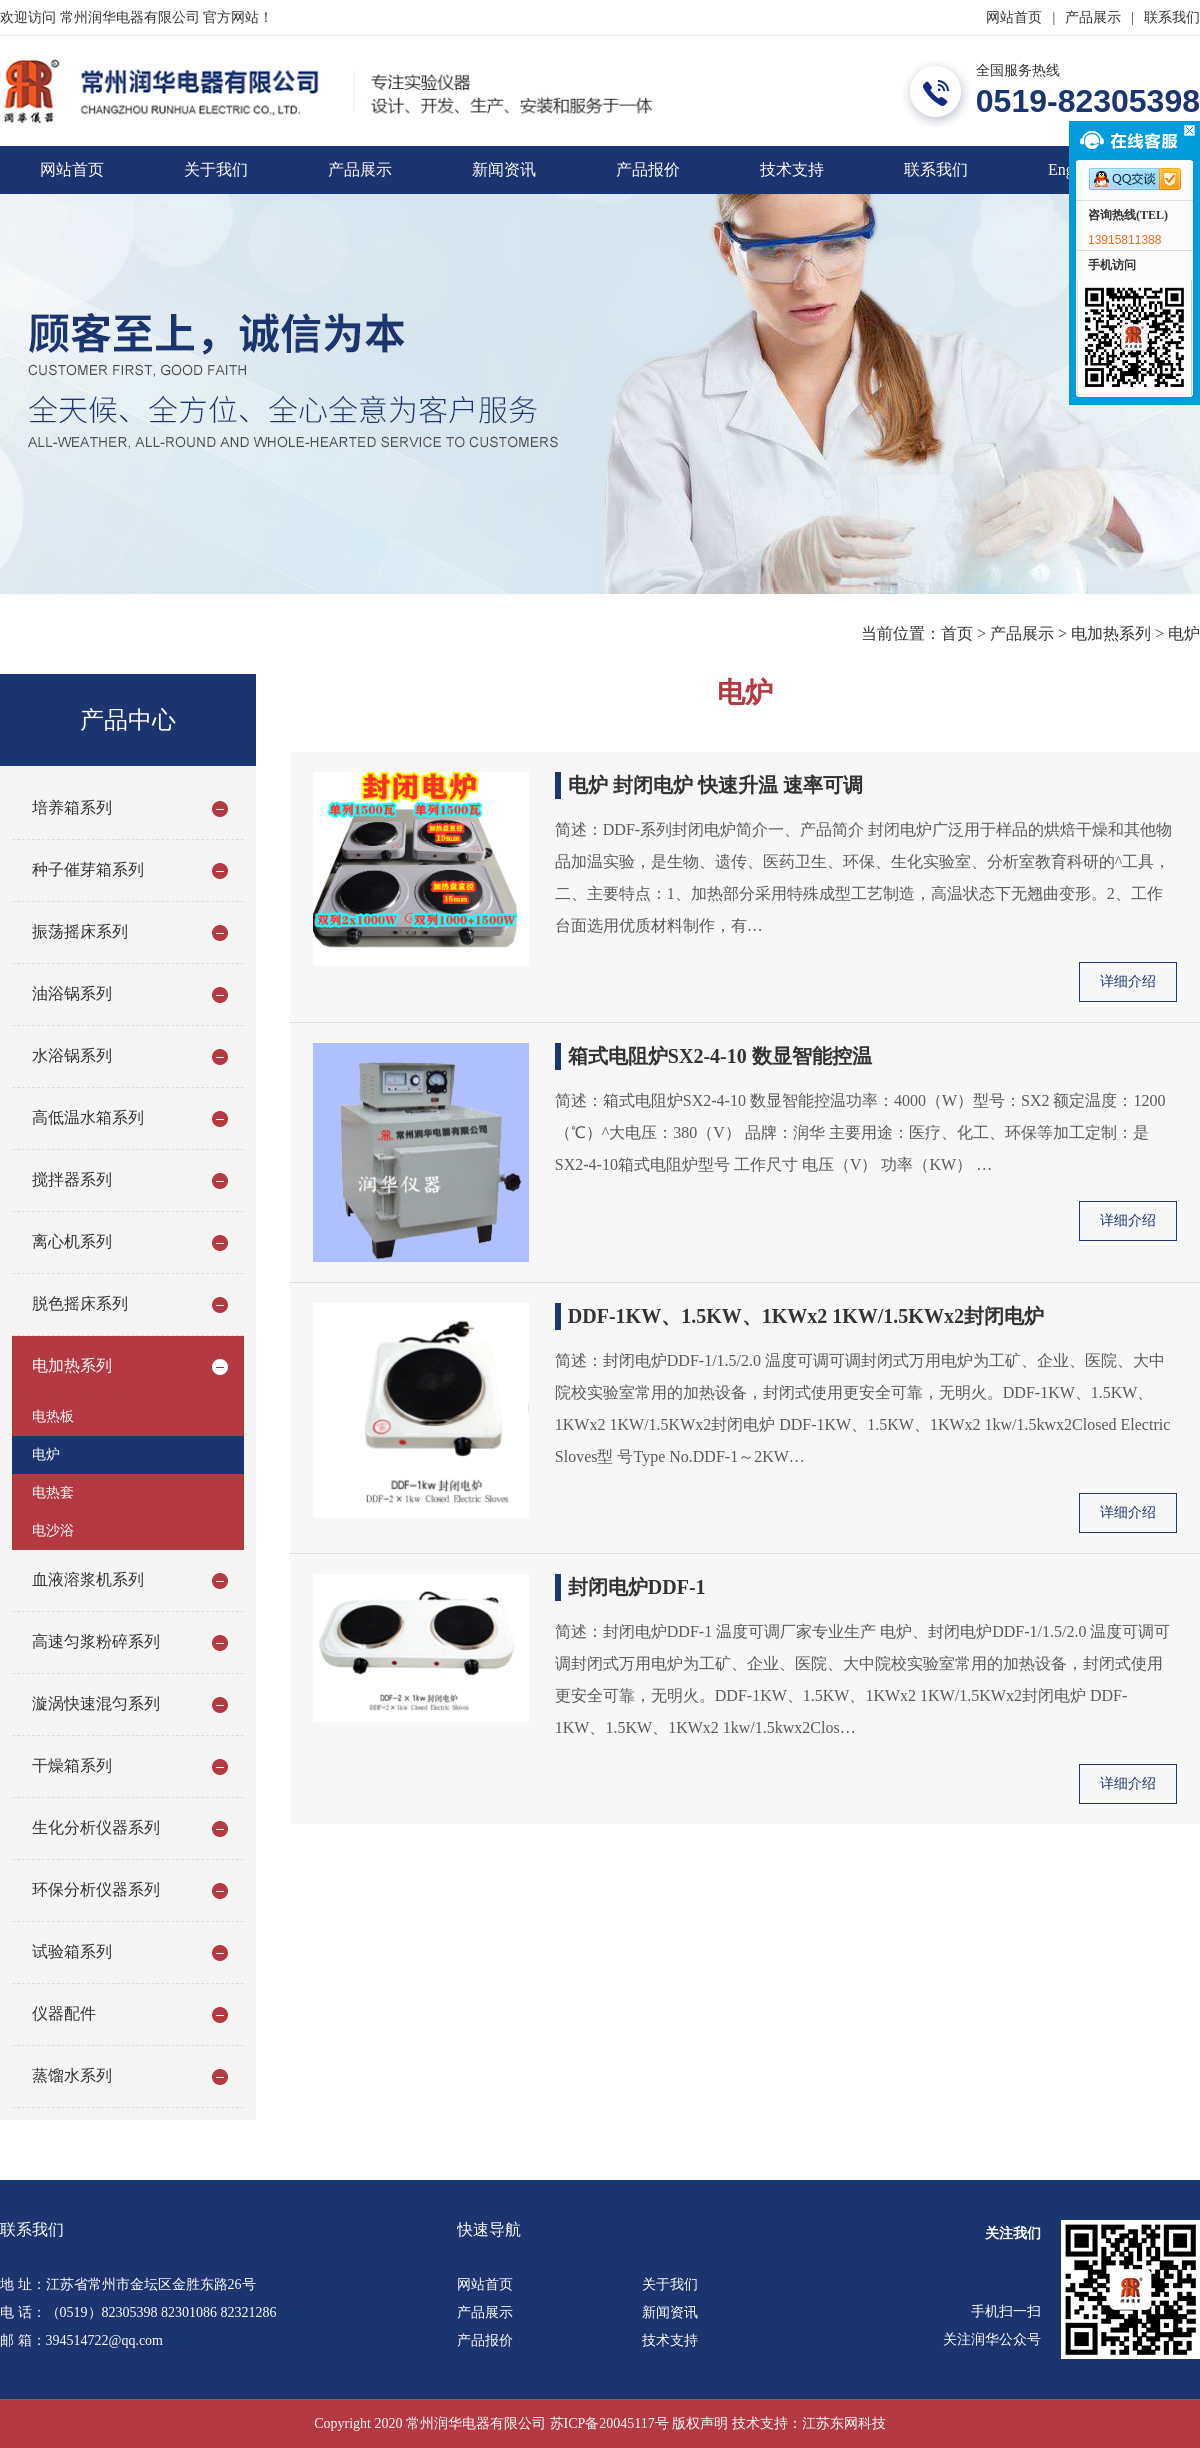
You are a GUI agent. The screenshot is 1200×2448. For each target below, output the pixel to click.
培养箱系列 (72, 807)
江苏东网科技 (844, 2423)
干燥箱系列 (72, 1765)
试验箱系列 (72, 1951)
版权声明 (700, 2423)
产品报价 (648, 169)
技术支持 (792, 169)
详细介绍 (1128, 981)
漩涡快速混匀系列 (96, 1703)
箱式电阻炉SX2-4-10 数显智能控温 (720, 1056)
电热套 (53, 1492)
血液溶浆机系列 (88, 1579)
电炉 (1184, 633)
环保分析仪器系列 (96, 1889)
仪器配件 (64, 2013)
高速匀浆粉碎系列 (96, 1641)
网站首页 (1014, 17)
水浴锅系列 (72, 1055)
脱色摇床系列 (80, 1303)
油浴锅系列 (72, 993)
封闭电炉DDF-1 (637, 1587)
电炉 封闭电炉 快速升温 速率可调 (715, 785)
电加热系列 (1111, 633)
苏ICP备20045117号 (609, 2423)
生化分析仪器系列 (96, 1827)
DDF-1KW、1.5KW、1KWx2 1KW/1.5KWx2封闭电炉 (806, 1316)
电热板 (53, 1416)
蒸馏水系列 (72, 2075)
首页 (957, 633)
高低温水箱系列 (88, 1117)
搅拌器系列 (72, 1179)
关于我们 (216, 169)
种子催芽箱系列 (88, 869)
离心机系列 (72, 1241)
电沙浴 (53, 1530)
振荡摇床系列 (80, 931)
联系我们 (1172, 17)
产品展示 (1093, 17)
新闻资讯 (504, 169)
